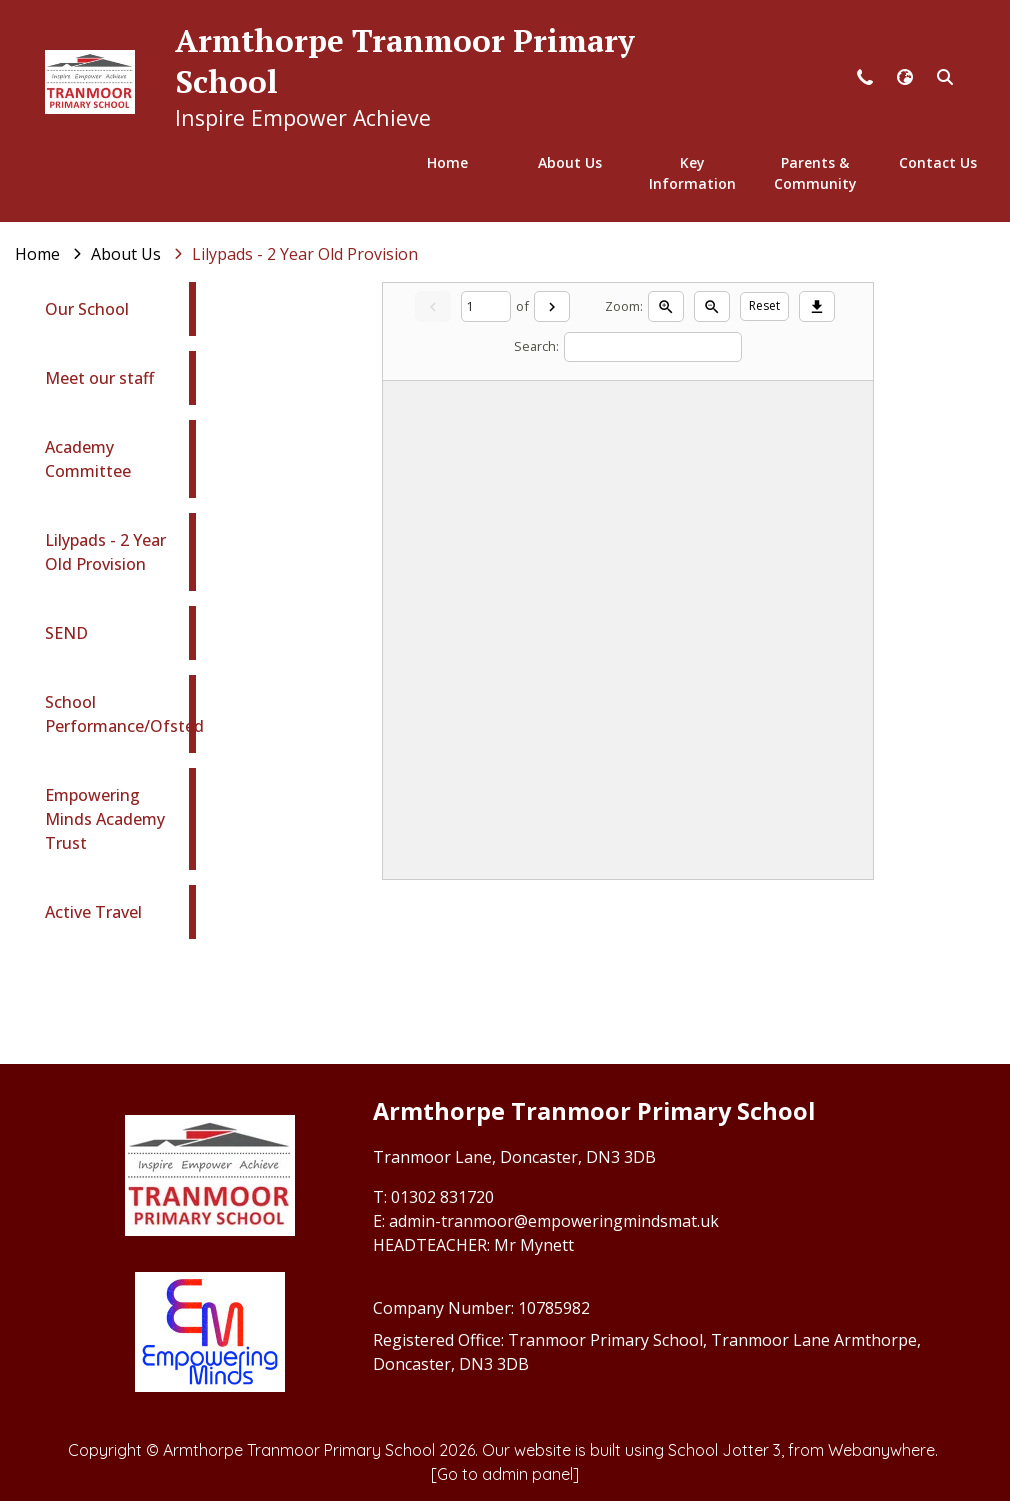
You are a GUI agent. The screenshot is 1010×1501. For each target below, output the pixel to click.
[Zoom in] (666, 306)
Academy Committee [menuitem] (88, 459)
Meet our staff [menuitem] (99, 378)
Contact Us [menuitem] (938, 162)
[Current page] (486, 306)
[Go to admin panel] (505, 1474)
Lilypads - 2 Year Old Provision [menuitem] (105, 552)
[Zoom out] (712, 306)
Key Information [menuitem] (692, 173)
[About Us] (126, 254)
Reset (764, 305)
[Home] (37, 254)
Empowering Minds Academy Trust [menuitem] (105, 819)
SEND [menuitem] (66, 633)
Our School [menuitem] (87, 309)
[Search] (653, 347)
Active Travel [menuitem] (93, 912)
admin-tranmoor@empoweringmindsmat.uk (554, 1221)
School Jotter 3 (724, 1450)
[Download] (817, 306)
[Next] (552, 306)
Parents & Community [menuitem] (815, 173)
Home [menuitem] (447, 162)
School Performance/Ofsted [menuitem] (124, 714)
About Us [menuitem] (570, 162)
